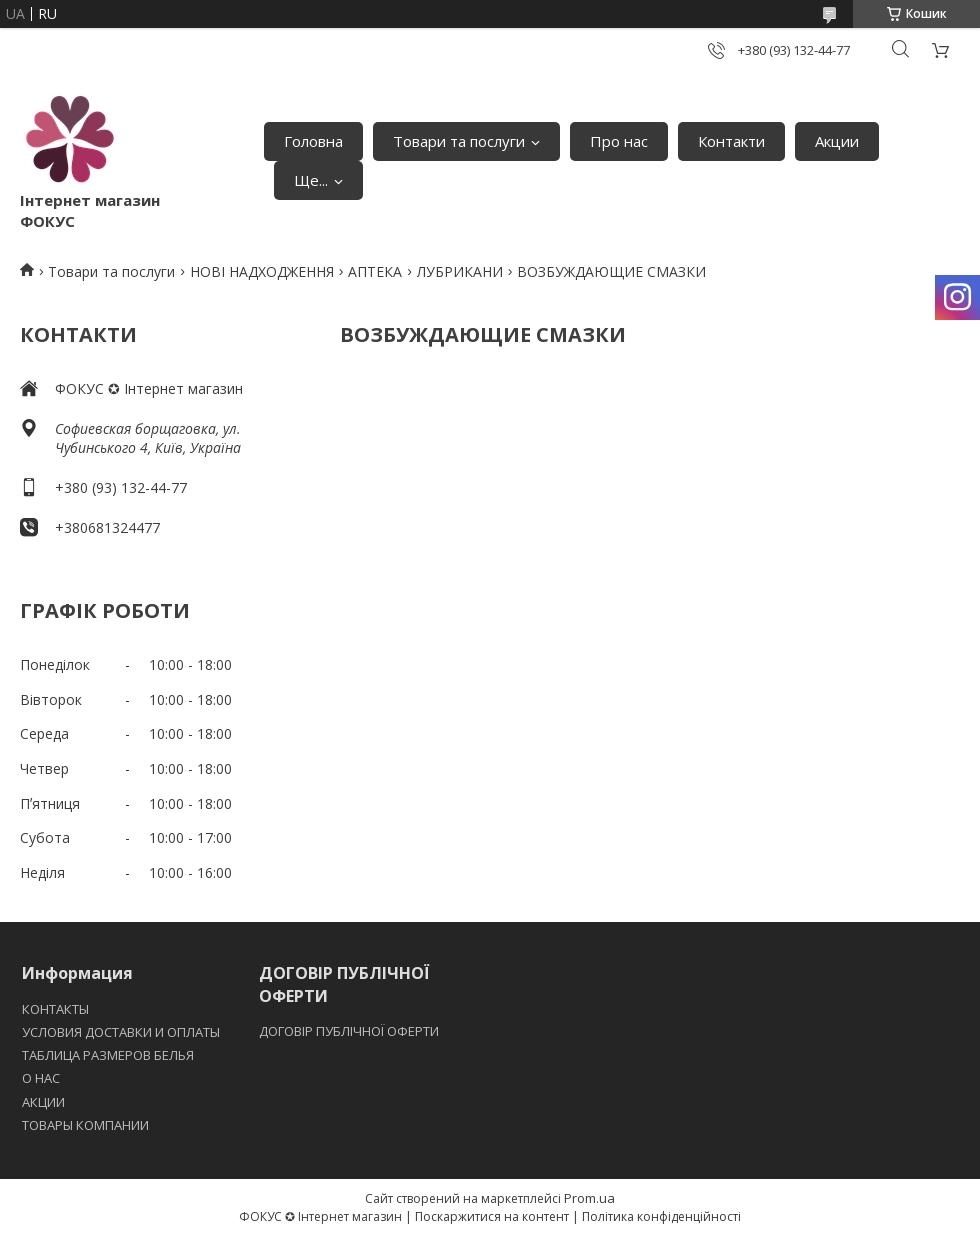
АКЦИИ (43, 1102)
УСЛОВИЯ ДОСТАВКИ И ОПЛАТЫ (121, 1032)
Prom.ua (589, 1198)
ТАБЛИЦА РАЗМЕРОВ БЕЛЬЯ (108, 1055)
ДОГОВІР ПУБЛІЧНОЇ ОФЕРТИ (350, 1031)
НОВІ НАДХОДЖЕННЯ (262, 271)
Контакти (731, 141)
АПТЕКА (375, 271)
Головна (313, 141)
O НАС (41, 1078)
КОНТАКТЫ (55, 1009)
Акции (837, 141)
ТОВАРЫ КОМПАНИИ (85, 1125)
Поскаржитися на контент (492, 1216)
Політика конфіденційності (661, 1216)
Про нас (619, 141)
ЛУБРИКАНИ (460, 271)
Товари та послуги (459, 141)
